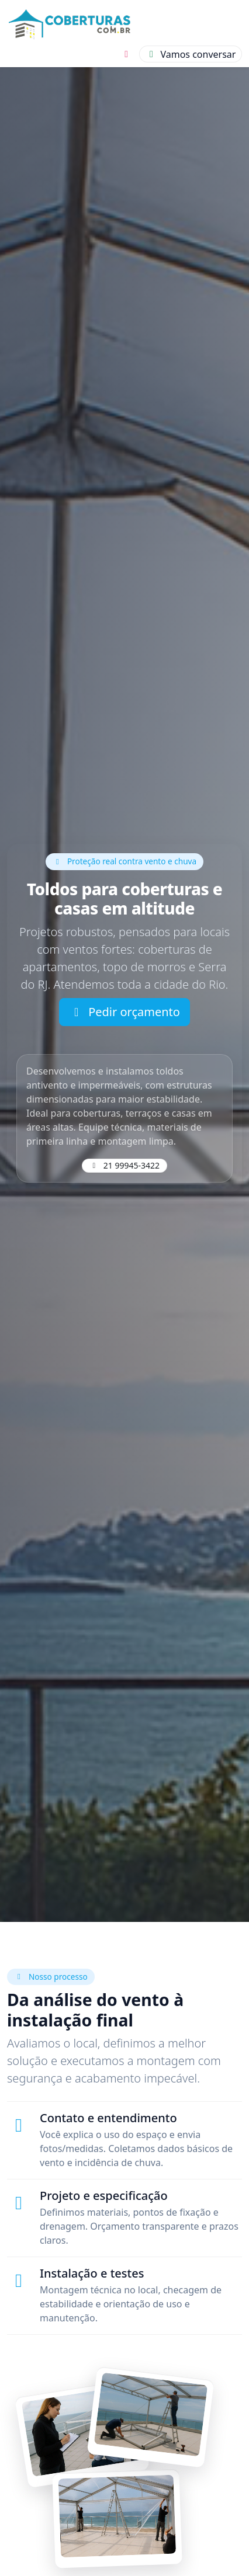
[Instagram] (126, 54)
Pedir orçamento (124, 1012)
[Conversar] (190, 54)
